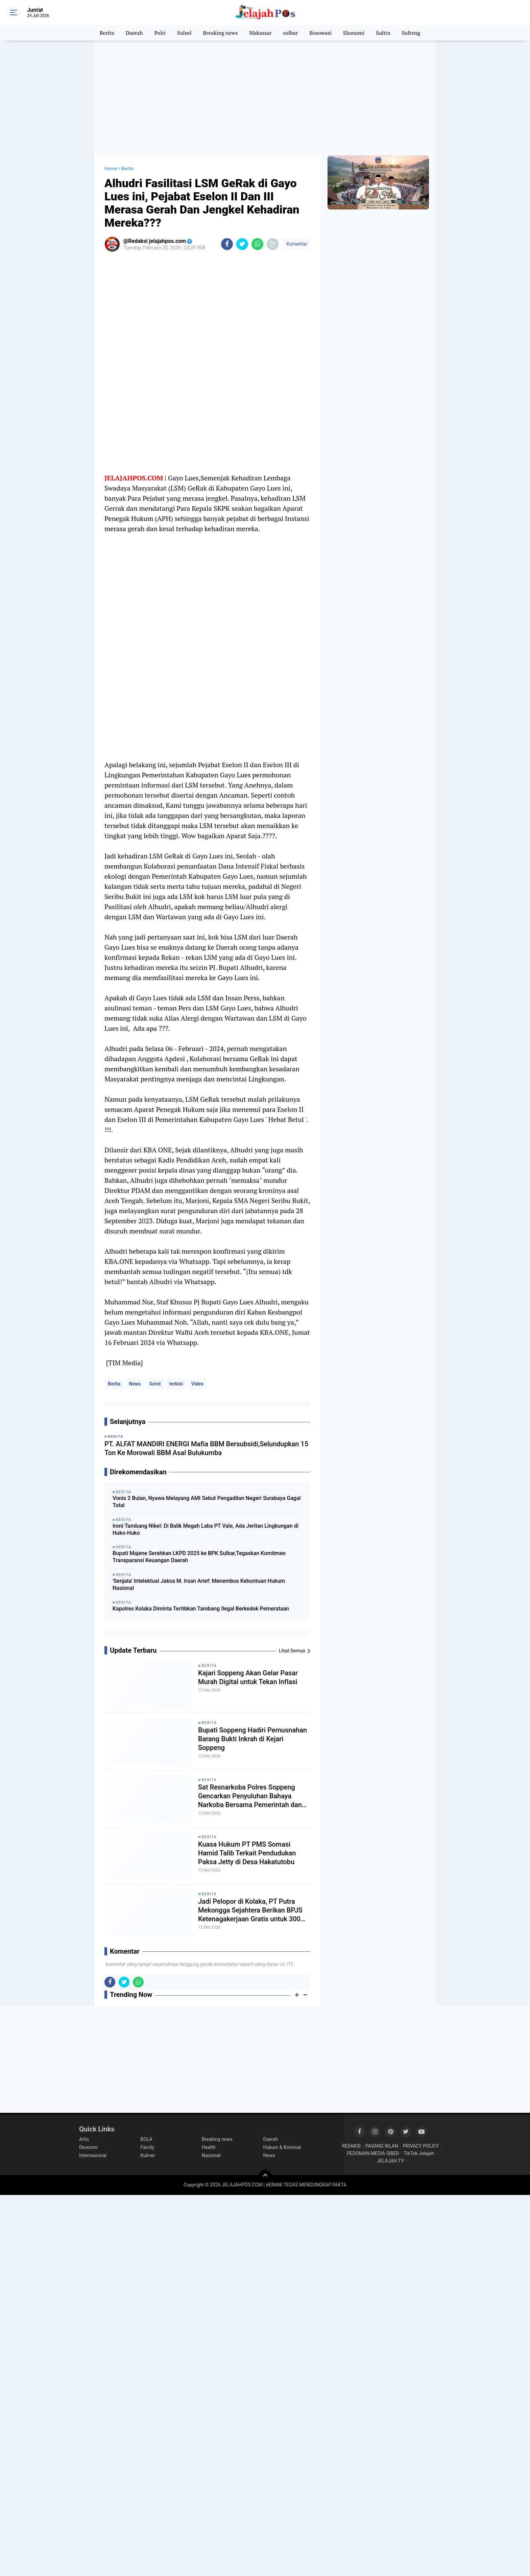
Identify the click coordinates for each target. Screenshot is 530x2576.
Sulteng (411, 32)
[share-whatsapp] (257, 244)
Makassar (260, 32)
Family (147, 2147)
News (135, 1383)
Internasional (92, 2155)
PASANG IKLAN (381, 2146)
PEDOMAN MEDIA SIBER (373, 2153)
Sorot (155, 1383)
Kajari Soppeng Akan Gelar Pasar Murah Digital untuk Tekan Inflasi (248, 1677)
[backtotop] (265, 2176)
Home (110, 168)
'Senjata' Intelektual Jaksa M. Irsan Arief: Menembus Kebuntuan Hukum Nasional (199, 1584)
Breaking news (220, 32)
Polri (160, 32)
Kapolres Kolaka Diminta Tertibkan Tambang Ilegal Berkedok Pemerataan (201, 1608)
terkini (176, 1383)
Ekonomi (353, 32)
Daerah (134, 32)
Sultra (383, 32)
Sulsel (184, 32)
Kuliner (148, 2155)
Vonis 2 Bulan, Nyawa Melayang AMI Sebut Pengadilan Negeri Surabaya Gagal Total (207, 1501)
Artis (84, 2139)
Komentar (296, 244)
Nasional (211, 2155)
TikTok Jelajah (419, 2153)
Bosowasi (320, 32)
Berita (107, 32)
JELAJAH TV (390, 2161)
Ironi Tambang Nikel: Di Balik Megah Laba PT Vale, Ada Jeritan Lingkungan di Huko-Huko (205, 1529)
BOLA (146, 2139)
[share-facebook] (227, 244)
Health (209, 2147)
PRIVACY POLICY (421, 2146)
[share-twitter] (242, 244)
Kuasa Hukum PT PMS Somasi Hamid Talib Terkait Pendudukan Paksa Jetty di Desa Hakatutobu (247, 1853)
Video (197, 1383)
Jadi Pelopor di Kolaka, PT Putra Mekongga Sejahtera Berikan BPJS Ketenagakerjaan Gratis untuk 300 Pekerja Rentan (250, 1910)
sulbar (290, 32)
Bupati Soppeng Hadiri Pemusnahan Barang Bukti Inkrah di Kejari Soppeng (252, 1739)
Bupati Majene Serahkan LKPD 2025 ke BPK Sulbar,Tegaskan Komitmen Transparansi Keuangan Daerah (199, 1557)
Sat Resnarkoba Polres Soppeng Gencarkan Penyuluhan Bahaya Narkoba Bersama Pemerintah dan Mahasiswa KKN (250, 1796)
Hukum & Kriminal (282, 2147)
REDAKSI (351, 2146)
